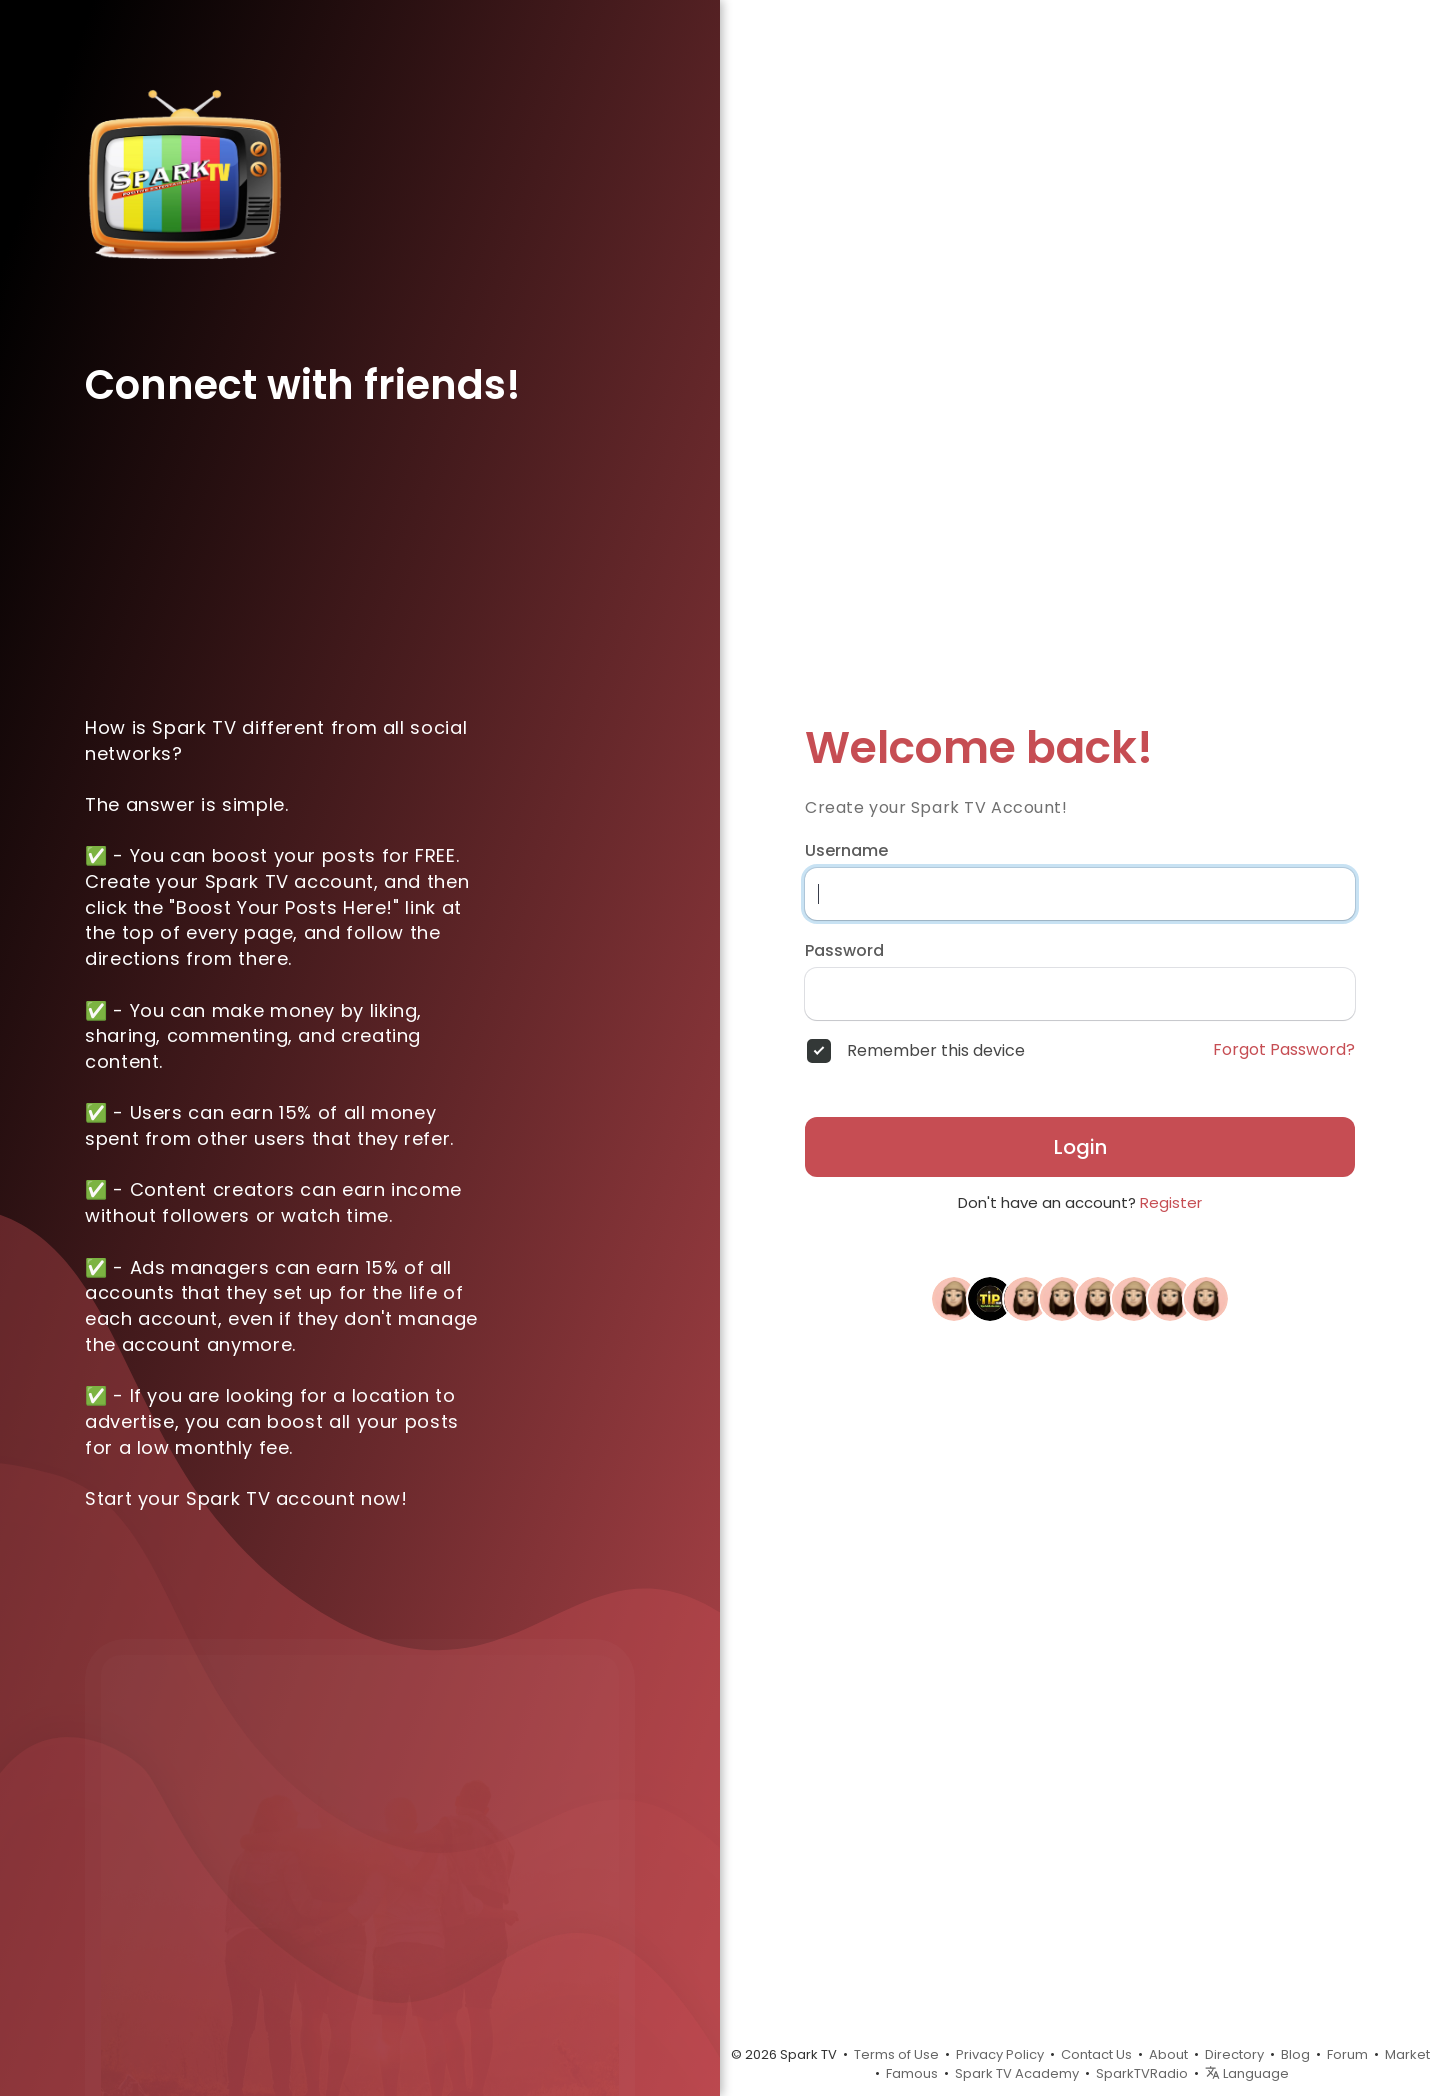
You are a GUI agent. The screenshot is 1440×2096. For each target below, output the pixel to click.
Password (844, 951)
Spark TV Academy (1017, 2073)
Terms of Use (896, 2054)
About (1168, 2054)
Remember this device (936, 1051)
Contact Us (1096, 2054)
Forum (1347, 2054)
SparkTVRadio (1142, 2073)
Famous (912, 2073)
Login (1080, 1147)
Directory (1234, 2054)
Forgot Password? (1284, 1050)
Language (1247, 2073)
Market (1407, 2054)
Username (846, 851)
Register (1171, 1202)
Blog (1295, 2054)
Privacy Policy (1000, 2054)
